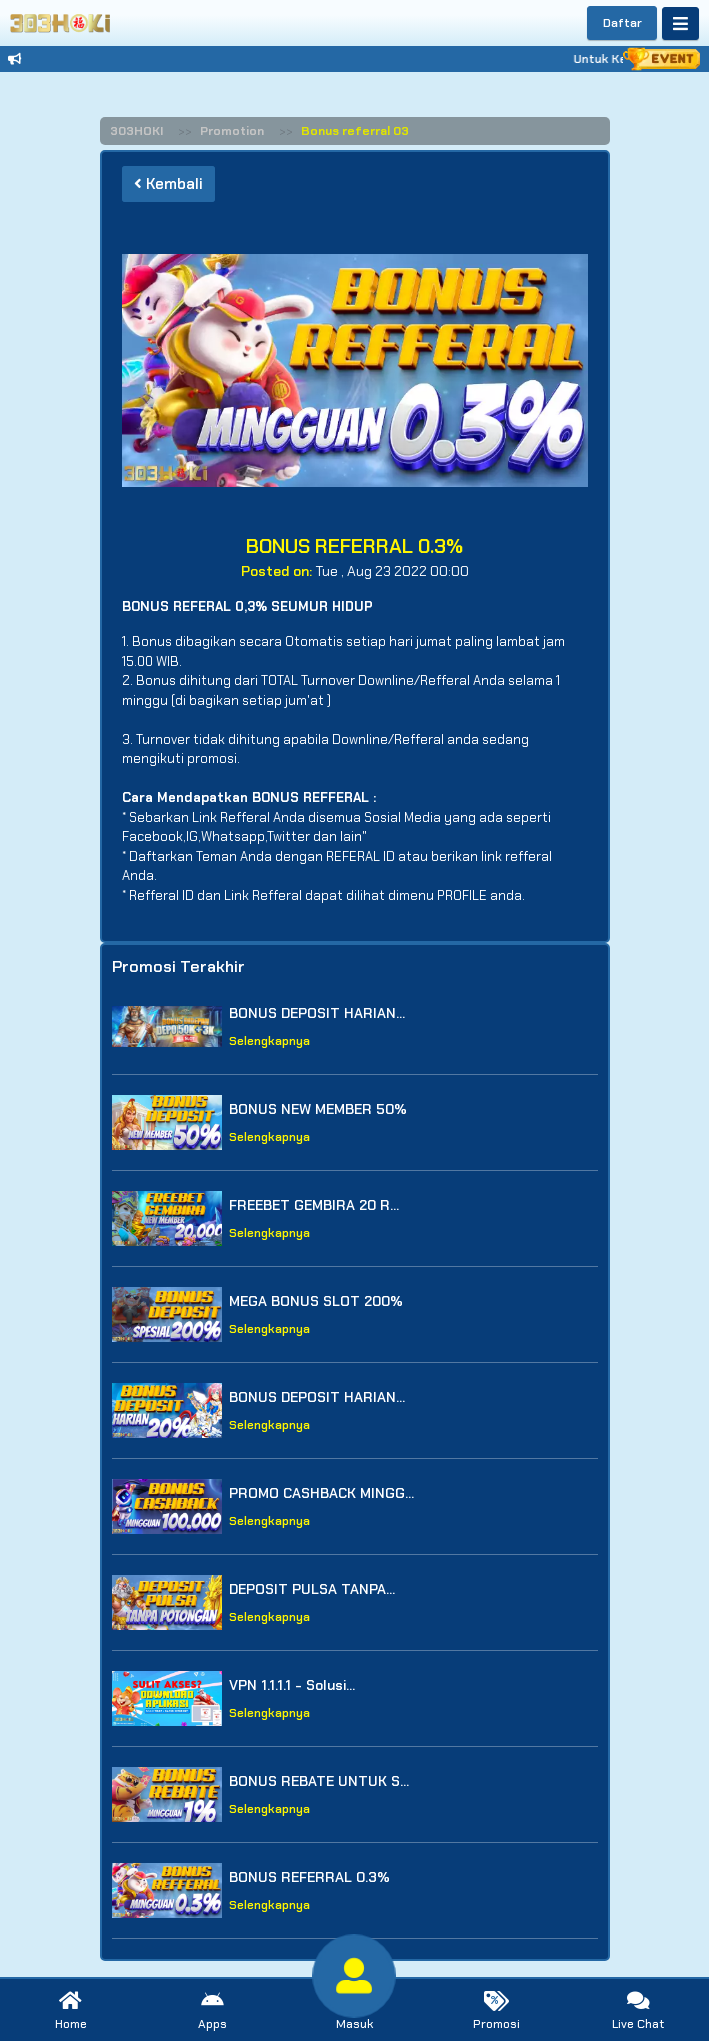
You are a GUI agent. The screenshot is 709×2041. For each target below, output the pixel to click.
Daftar (622, 23)
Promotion (232, 131)
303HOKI (136, 131)
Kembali (168, 184)
